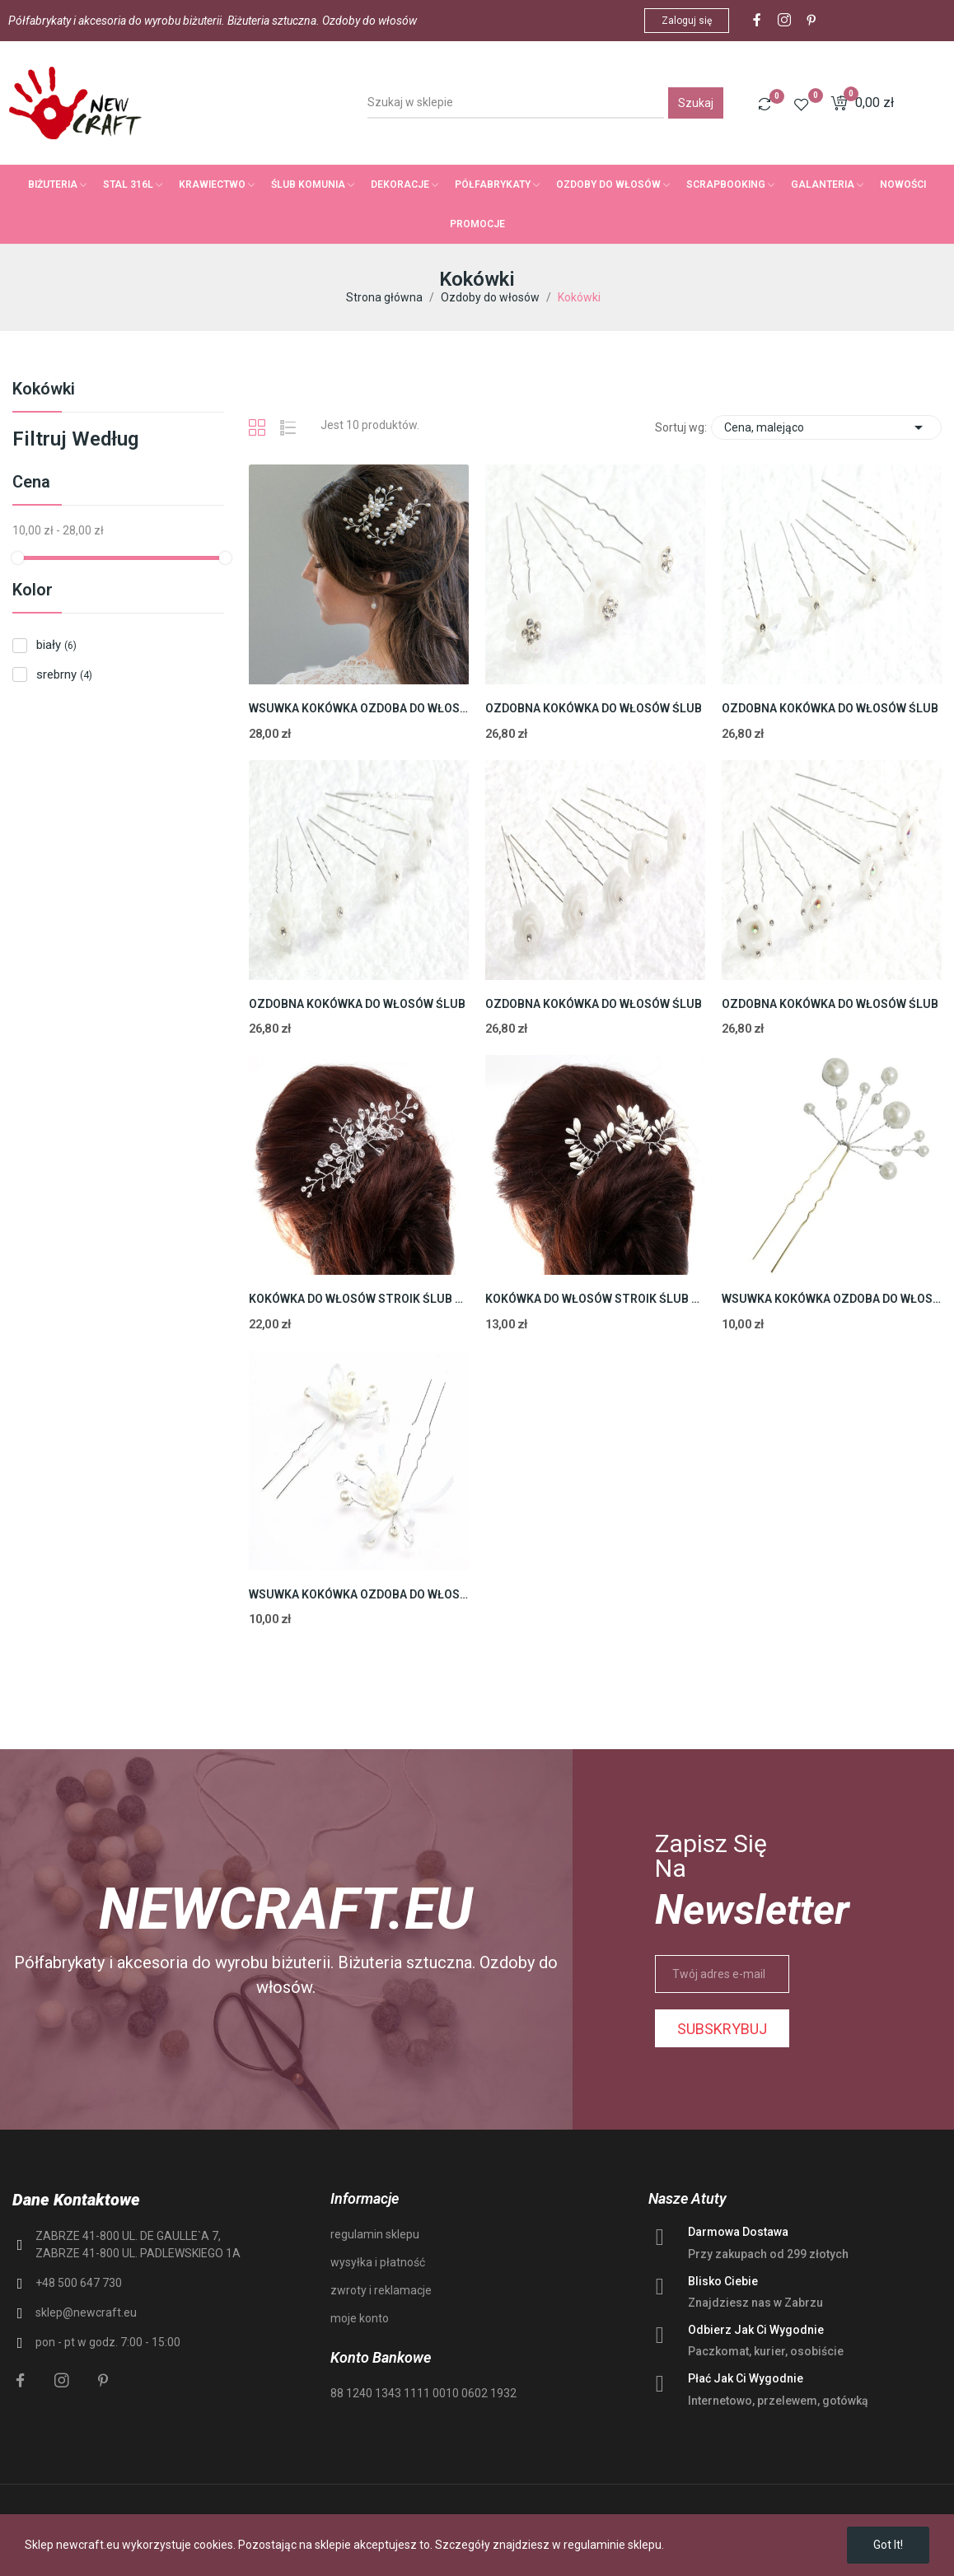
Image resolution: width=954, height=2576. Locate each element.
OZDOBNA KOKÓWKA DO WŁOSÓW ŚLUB (593, 708)
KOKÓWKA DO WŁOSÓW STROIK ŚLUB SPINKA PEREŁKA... (595, 1298)
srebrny (64, 674)
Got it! (888, 2544)
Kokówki (43, 389)
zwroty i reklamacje (381, 2290)
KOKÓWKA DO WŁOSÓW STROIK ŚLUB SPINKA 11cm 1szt (359, 1298)
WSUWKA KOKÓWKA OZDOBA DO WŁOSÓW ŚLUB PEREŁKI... (832, 1298)
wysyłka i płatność (377, 2262)
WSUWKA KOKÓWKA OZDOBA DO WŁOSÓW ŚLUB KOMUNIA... (359, 708)
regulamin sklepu (374, 2234)
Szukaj (695, 103)
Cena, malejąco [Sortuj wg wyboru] (826, 427)
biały (56, 644)
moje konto (359, 2318)
